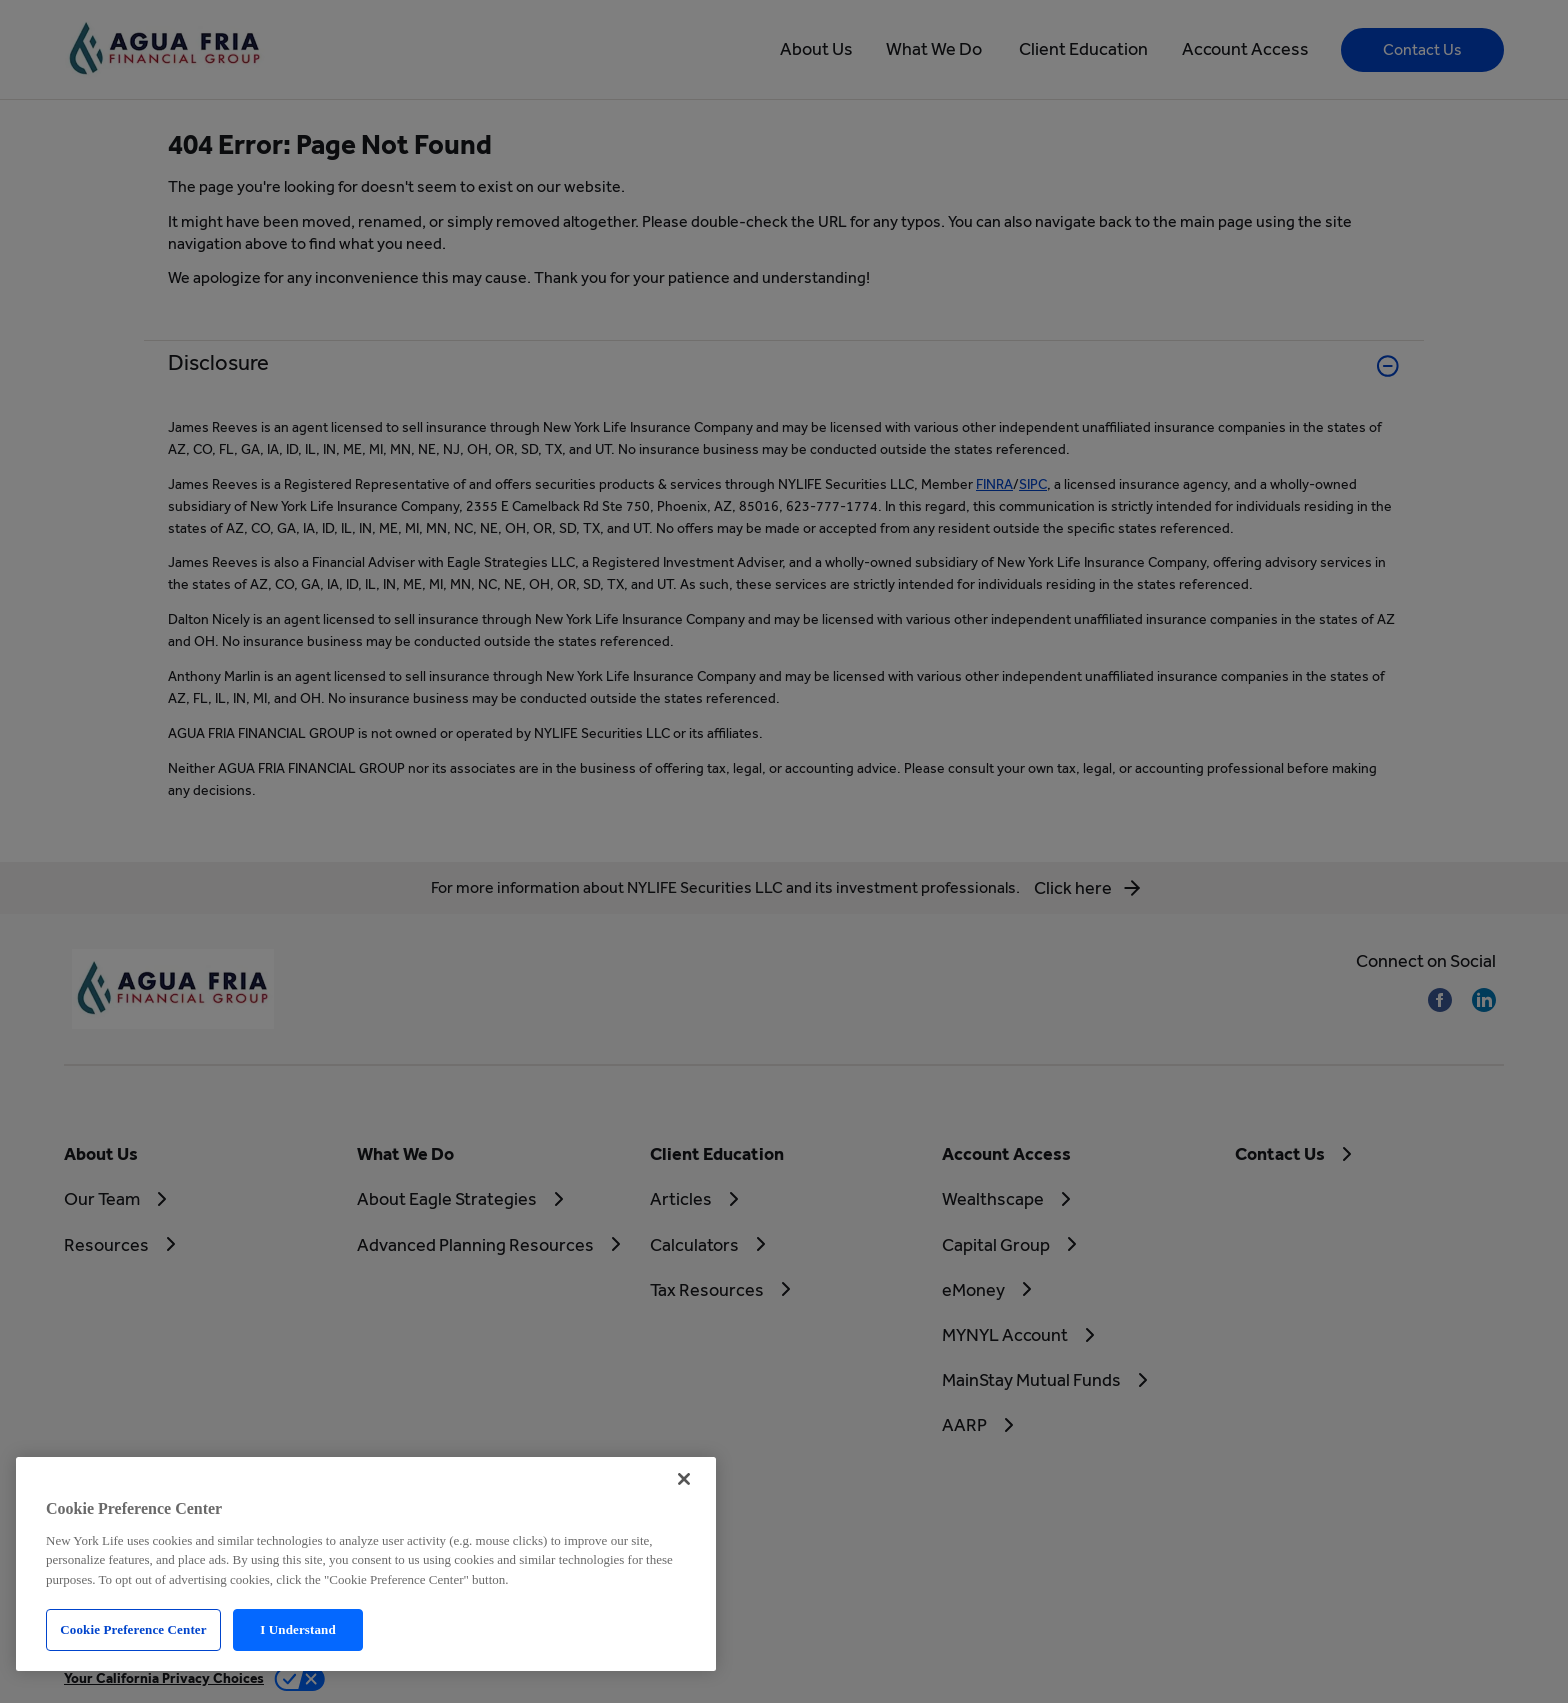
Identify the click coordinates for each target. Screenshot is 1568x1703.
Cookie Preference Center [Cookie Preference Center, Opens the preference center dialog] (133, 1629)
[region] (366, 1564)
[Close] (684, 1479)
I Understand (298, 1629)
